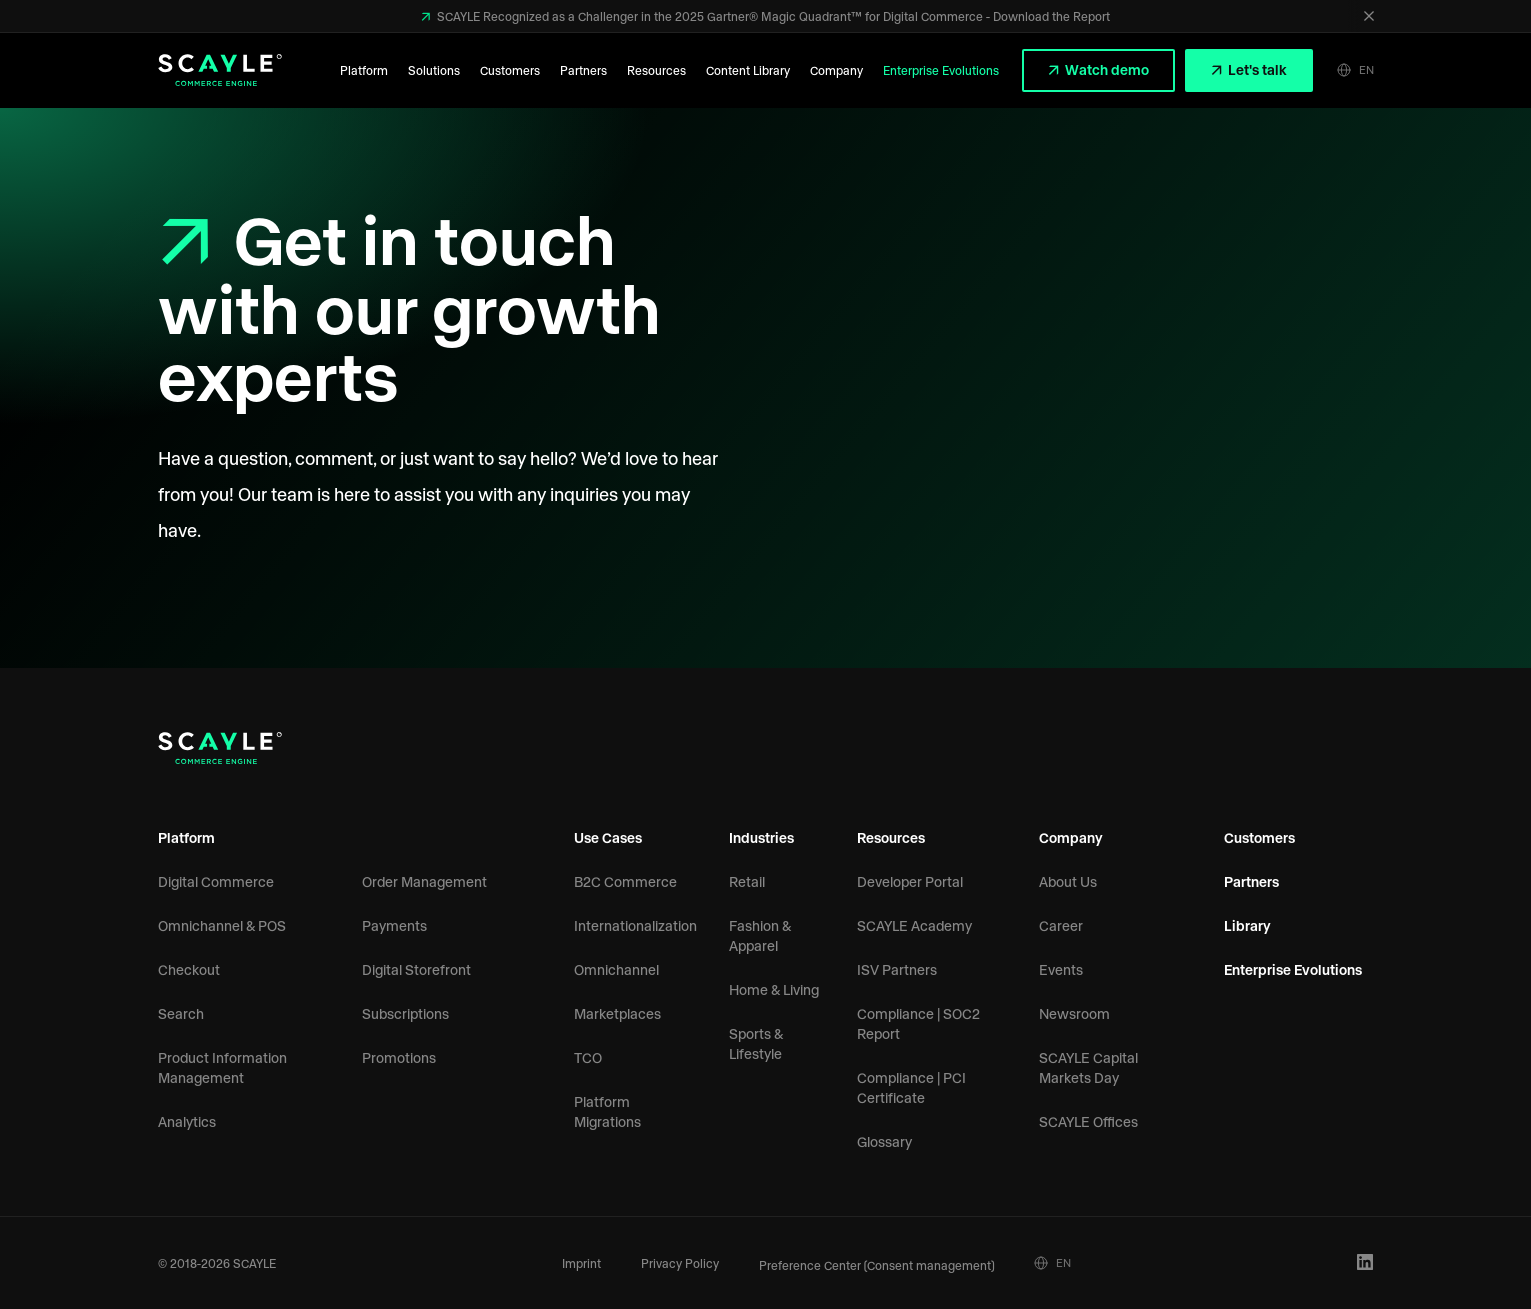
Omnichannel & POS (222, 925)
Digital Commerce (216, 881)
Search (181, 1013)
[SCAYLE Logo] (220, 70)
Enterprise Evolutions (941, 70)
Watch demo (1105, 69)
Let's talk (1256, 69)
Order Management (424, 881)
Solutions (434, 70)
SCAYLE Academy (914, 925)
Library (1247, 925)
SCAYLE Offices (1088, 1121)
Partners (583, 70)
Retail (747, 881)
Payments (394, 925)
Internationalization (635, 925)
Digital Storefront (416, 969)
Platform (364, 70)
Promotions (399, 1057)
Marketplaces (617, 1013)
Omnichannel (616, 969)
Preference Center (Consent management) (876, 1265)
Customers (510, 70)
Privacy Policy (680, 1263)
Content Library (748, 70)
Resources (656, 70)
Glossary (884, 1141)
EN (1355, 70)
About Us (1068, 881)
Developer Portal (910, 881)
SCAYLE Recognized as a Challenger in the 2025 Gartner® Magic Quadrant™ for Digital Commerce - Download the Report (772, 16)
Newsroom (1074, 1013)
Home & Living (774, 989)
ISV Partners (897, 969)
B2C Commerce (625, 881)
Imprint (581, 1263)
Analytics (187, 1121)
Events (1061, 969)
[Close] (1369, 16)
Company (836, 70)
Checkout (189, 969)
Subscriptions (405, 1013)
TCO (588, 1057)
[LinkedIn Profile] (1365, 1262)
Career (1061, 925)
